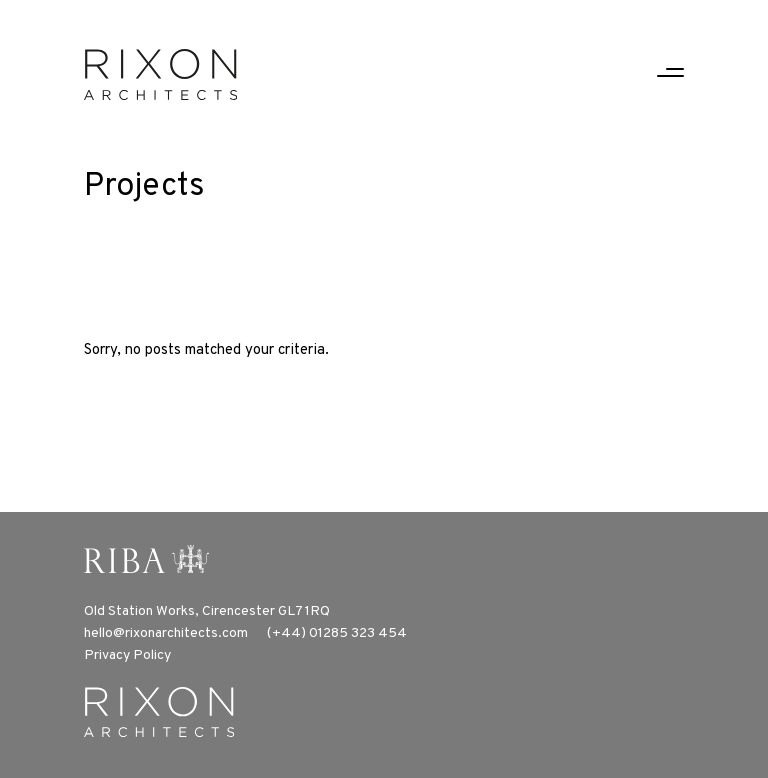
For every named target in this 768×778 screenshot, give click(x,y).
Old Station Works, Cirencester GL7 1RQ (207, 611)
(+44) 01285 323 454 (337, 633)
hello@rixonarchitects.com (166, 633)
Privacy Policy (127, 655)
